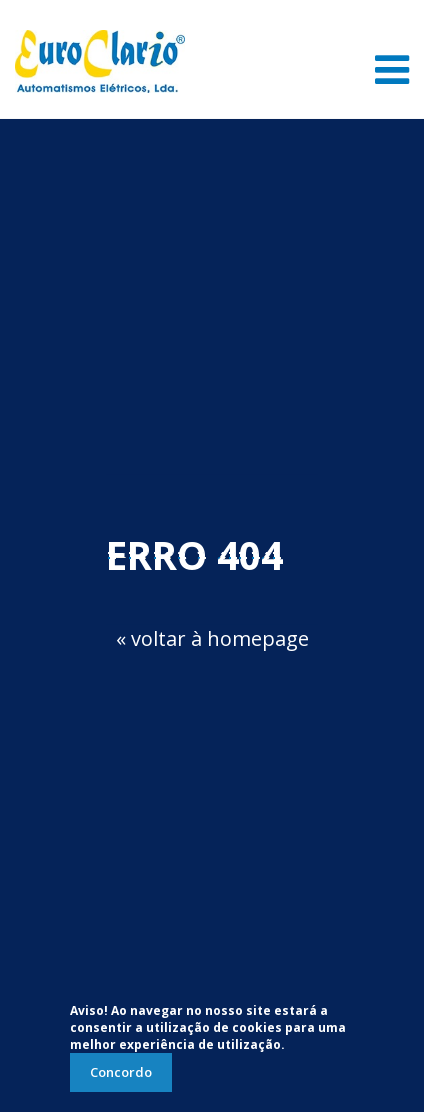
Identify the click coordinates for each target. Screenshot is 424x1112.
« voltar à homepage (212, 638)
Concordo (121, 1072)
